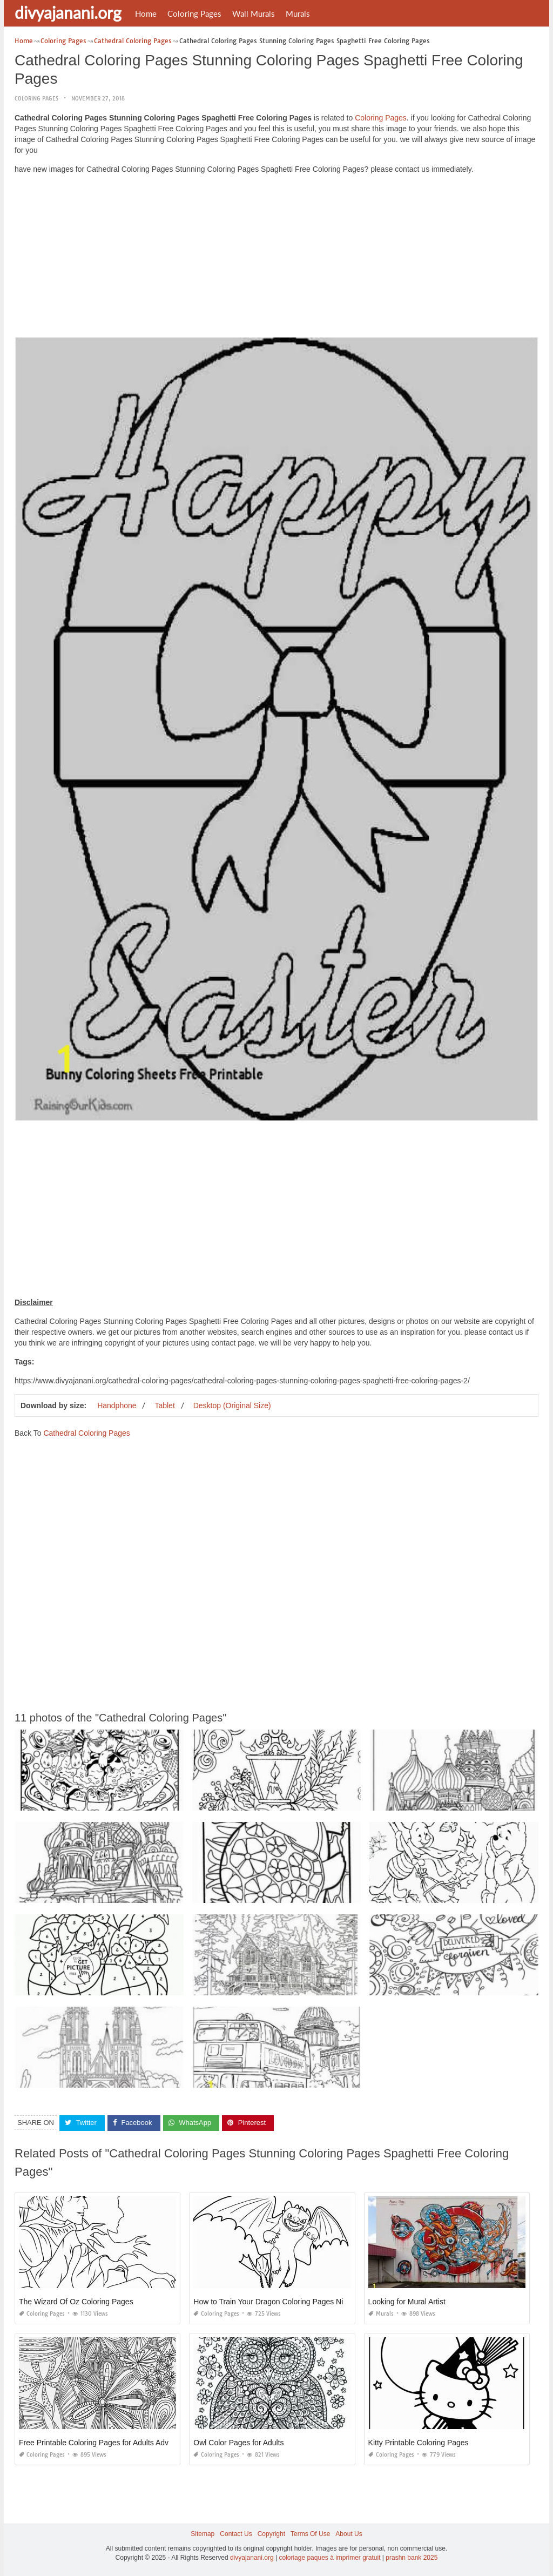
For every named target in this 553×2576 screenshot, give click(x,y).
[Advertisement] (276, 258)
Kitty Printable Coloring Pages (418, 2442)
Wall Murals (253, 13)
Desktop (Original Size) (232, 1405)
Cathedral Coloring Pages (86, 1433)
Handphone (116, 1405)
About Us (348, 2534)
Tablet (164, 1405)
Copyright (271, 2534)
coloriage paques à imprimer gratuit (329, 2557)
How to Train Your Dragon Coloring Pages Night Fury (281, 2301)
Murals (298, 13)
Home (146, 13)
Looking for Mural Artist (407, 2301)
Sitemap (202, 2534)
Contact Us (236, 2534)
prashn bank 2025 (411, 2557)
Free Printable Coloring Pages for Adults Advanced (104, 2442)
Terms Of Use (310, 2534)
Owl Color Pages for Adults (238, 2442)
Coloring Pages (194, 13)
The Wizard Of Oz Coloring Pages (76, 2301)
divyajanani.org (68, 12)
